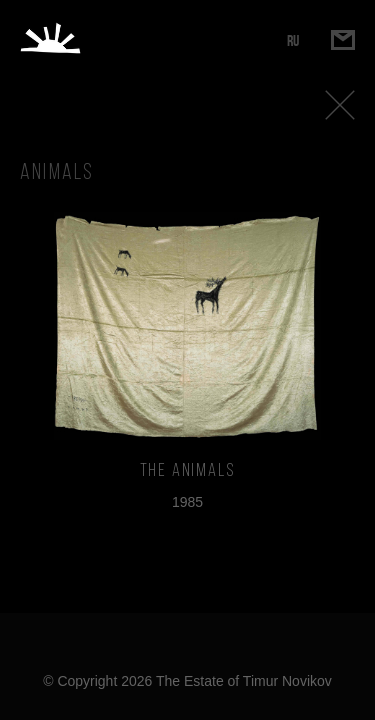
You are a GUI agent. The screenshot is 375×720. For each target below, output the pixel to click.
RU (293, 40)
